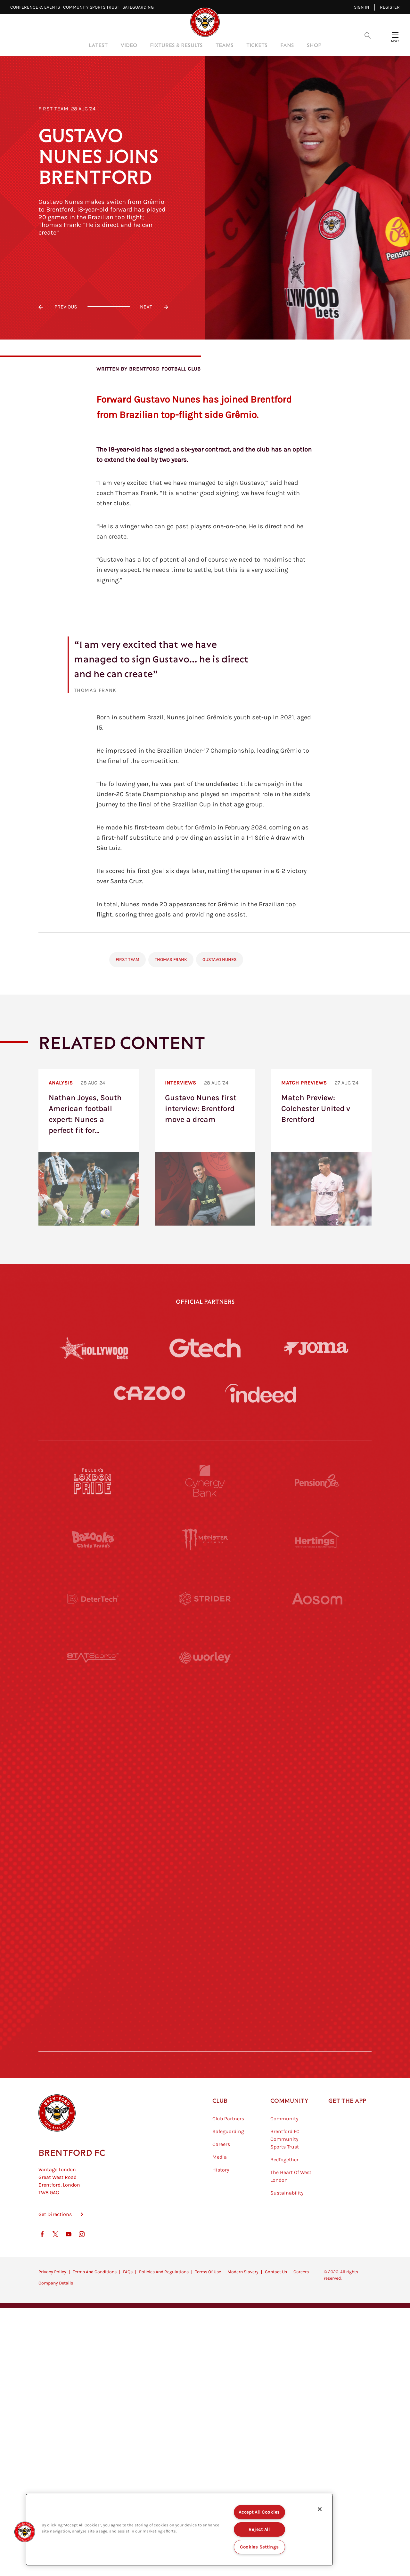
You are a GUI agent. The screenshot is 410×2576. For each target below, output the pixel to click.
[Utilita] (93, 1775)
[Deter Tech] (93, 1598)
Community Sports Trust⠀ (92, 7)
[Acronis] (317, 1657)
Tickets (256, 45)
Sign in (361, 7)
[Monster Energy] (205, 1539)
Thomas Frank (171, 959)
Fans (287, 45)
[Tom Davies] (317, 1893)
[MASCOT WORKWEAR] (317, 1716)
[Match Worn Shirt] (205, 1834)
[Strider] (205, 1598)
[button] (24, 2532)
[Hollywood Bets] (94, 1348)
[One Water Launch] (317, 1775)
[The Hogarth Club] (93, 1952)
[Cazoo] (149, 1393)
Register (390, 7)
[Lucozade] (317, 1952)
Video (128, 45)
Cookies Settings (259, 2547)
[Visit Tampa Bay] (205, 1716)
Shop (314, 45)
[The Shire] (205, 1893)
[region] (179, 2529)
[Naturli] (205, 1775)
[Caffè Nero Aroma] (205, 2010)
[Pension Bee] (317, 1481)
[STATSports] (93, 1657)
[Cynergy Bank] (205, 1481)
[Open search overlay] (367, 35)
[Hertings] (317, 1539)
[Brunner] (93, 1834)
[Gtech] (205, 1348)
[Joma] (316, 1348)
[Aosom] (317, 1598)
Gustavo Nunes (219, 959)
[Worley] (205, 1657)
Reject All (259, 2529)
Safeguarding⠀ (139, 7)
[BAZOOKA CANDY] (93, 1539)
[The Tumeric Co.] (205, 1952)
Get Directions (55, 2214)
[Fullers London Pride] (93, 1481)
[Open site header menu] (395, 35)
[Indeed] (260, 1393)
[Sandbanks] (93, 1893)
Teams (225, 45)
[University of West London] (93, 1716)
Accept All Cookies (259, 2512)
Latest (98, 45)
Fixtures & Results (176, 45)
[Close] (320, 2509)
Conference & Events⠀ (36, 7)
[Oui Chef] (317, 1834)
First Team (53, 109)
